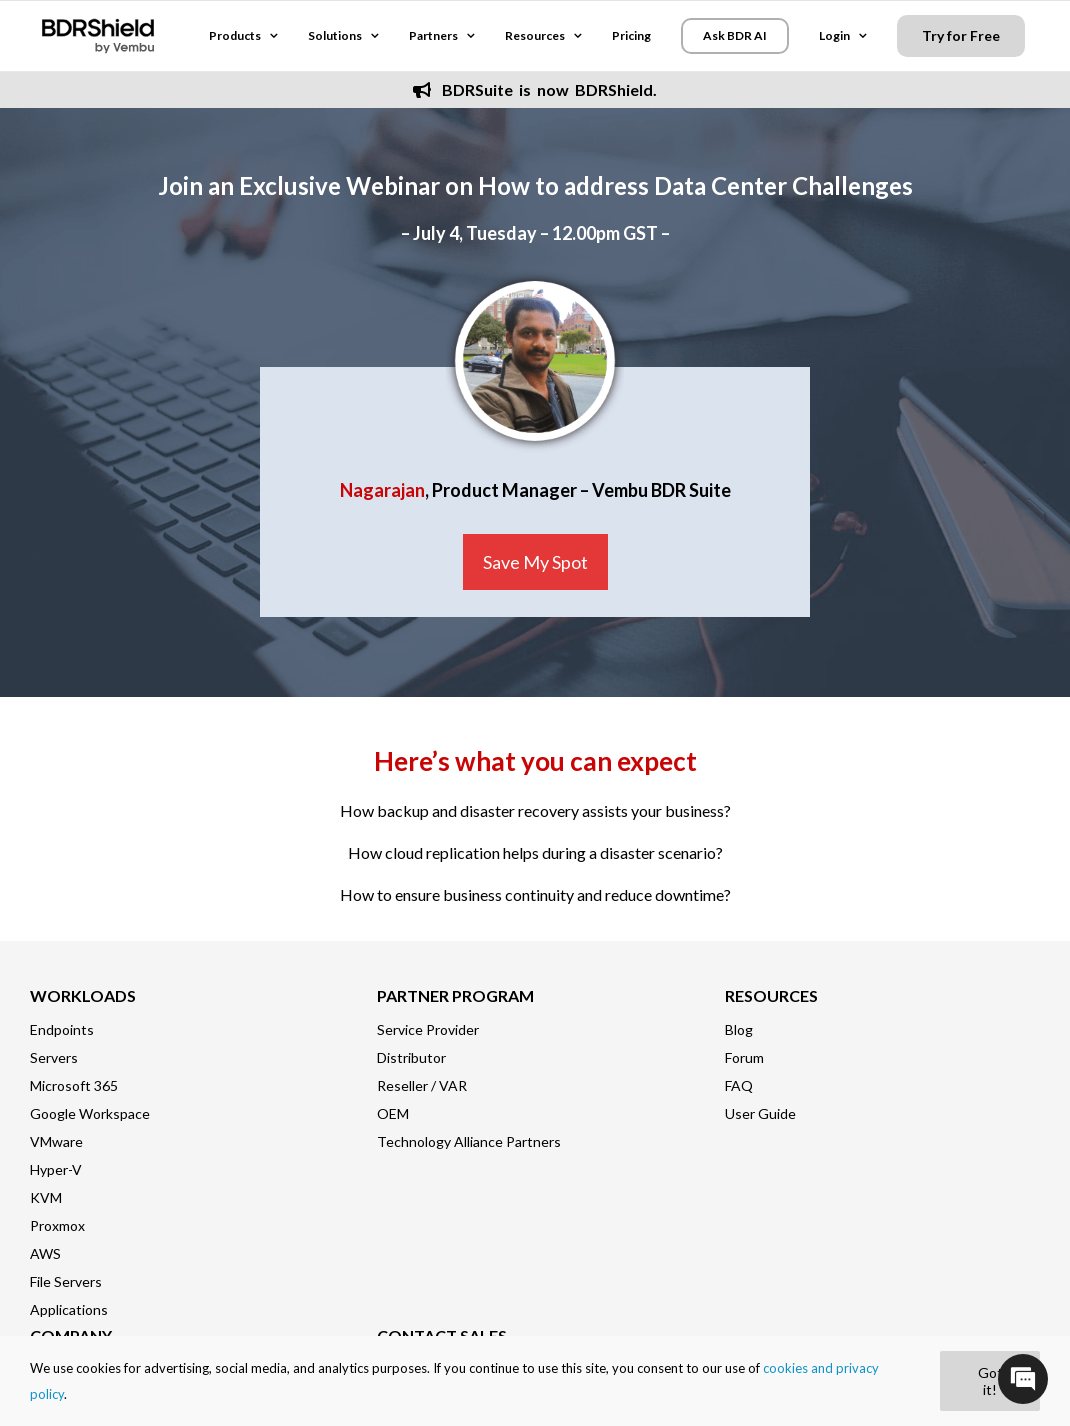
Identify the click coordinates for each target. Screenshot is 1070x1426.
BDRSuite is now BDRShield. (535, 89)
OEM (393, 1113)
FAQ (739, 1085)
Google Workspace (90, 1113)
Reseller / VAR (422, 1085)
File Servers (66, 1281)
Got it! (990, 1381)
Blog (739, 1029)
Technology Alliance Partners (469, 1141)
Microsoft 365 (74, 1085)
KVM (46, 1197)
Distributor (411, 1057)
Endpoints (62, 1029)
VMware (56, 1141)
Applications (69, 1309)
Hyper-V (56, 1169)
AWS (45, 1253)
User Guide (760, 1113)
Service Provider (428, 1029)
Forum (744, 1057)
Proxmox (57, 1225)
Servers (54, 1057)
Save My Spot (535, 562)
